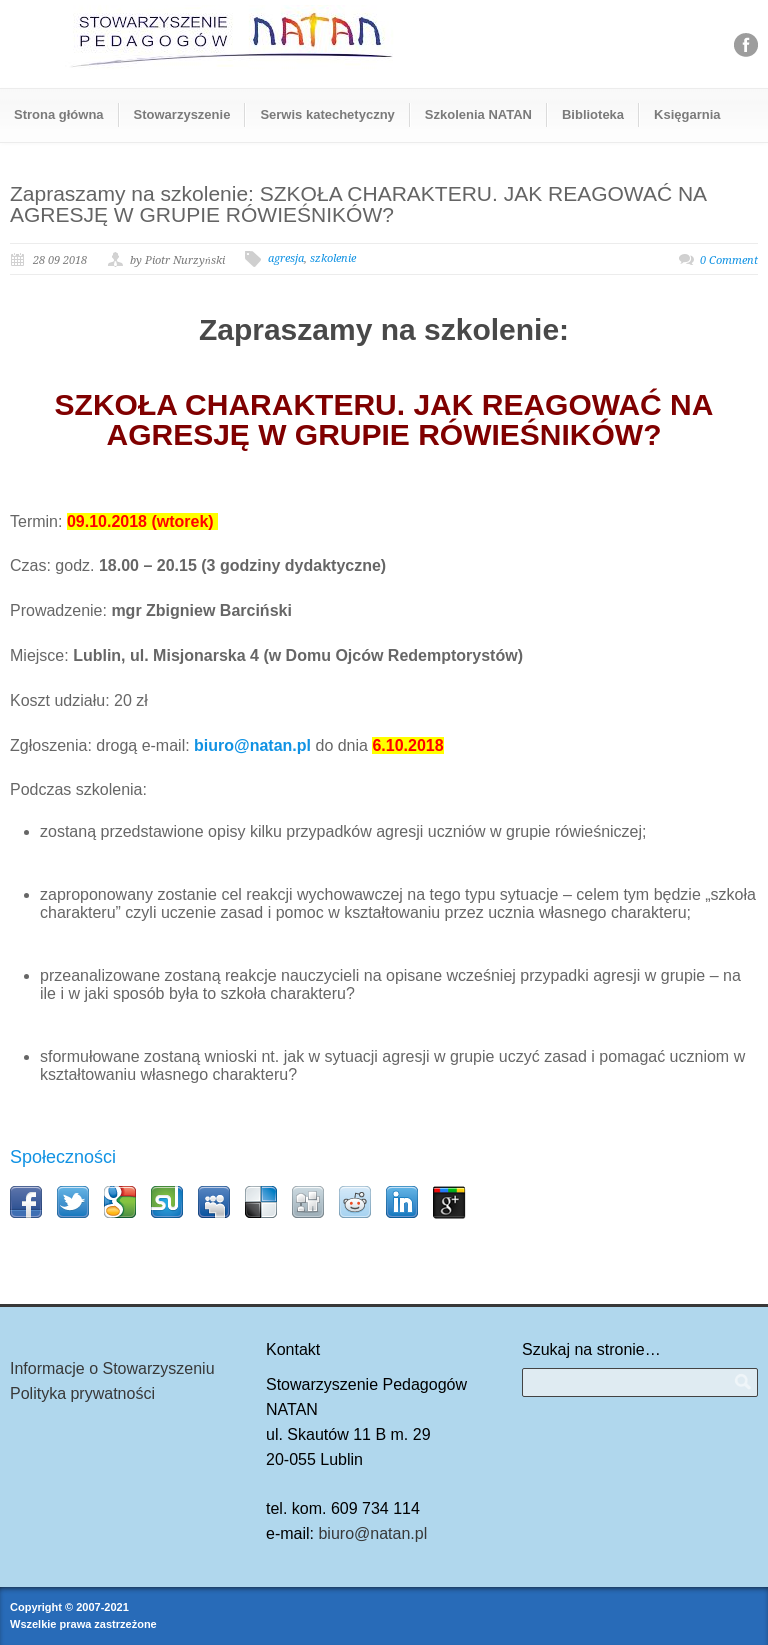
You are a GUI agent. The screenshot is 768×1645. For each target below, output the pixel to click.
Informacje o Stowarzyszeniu (112, 1368)
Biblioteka (593, 114)
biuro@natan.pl (372, 1533)
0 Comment (729, 260)
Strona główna (59, 114)
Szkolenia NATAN (478, 114)
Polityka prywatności (82, 1393)
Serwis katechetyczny (327, 114)
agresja (286, 258)
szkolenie (333, 258)
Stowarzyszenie (182, 114)
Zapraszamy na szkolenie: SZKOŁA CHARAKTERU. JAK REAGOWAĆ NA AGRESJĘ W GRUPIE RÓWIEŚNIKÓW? (358, 204)
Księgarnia (687, 114)
